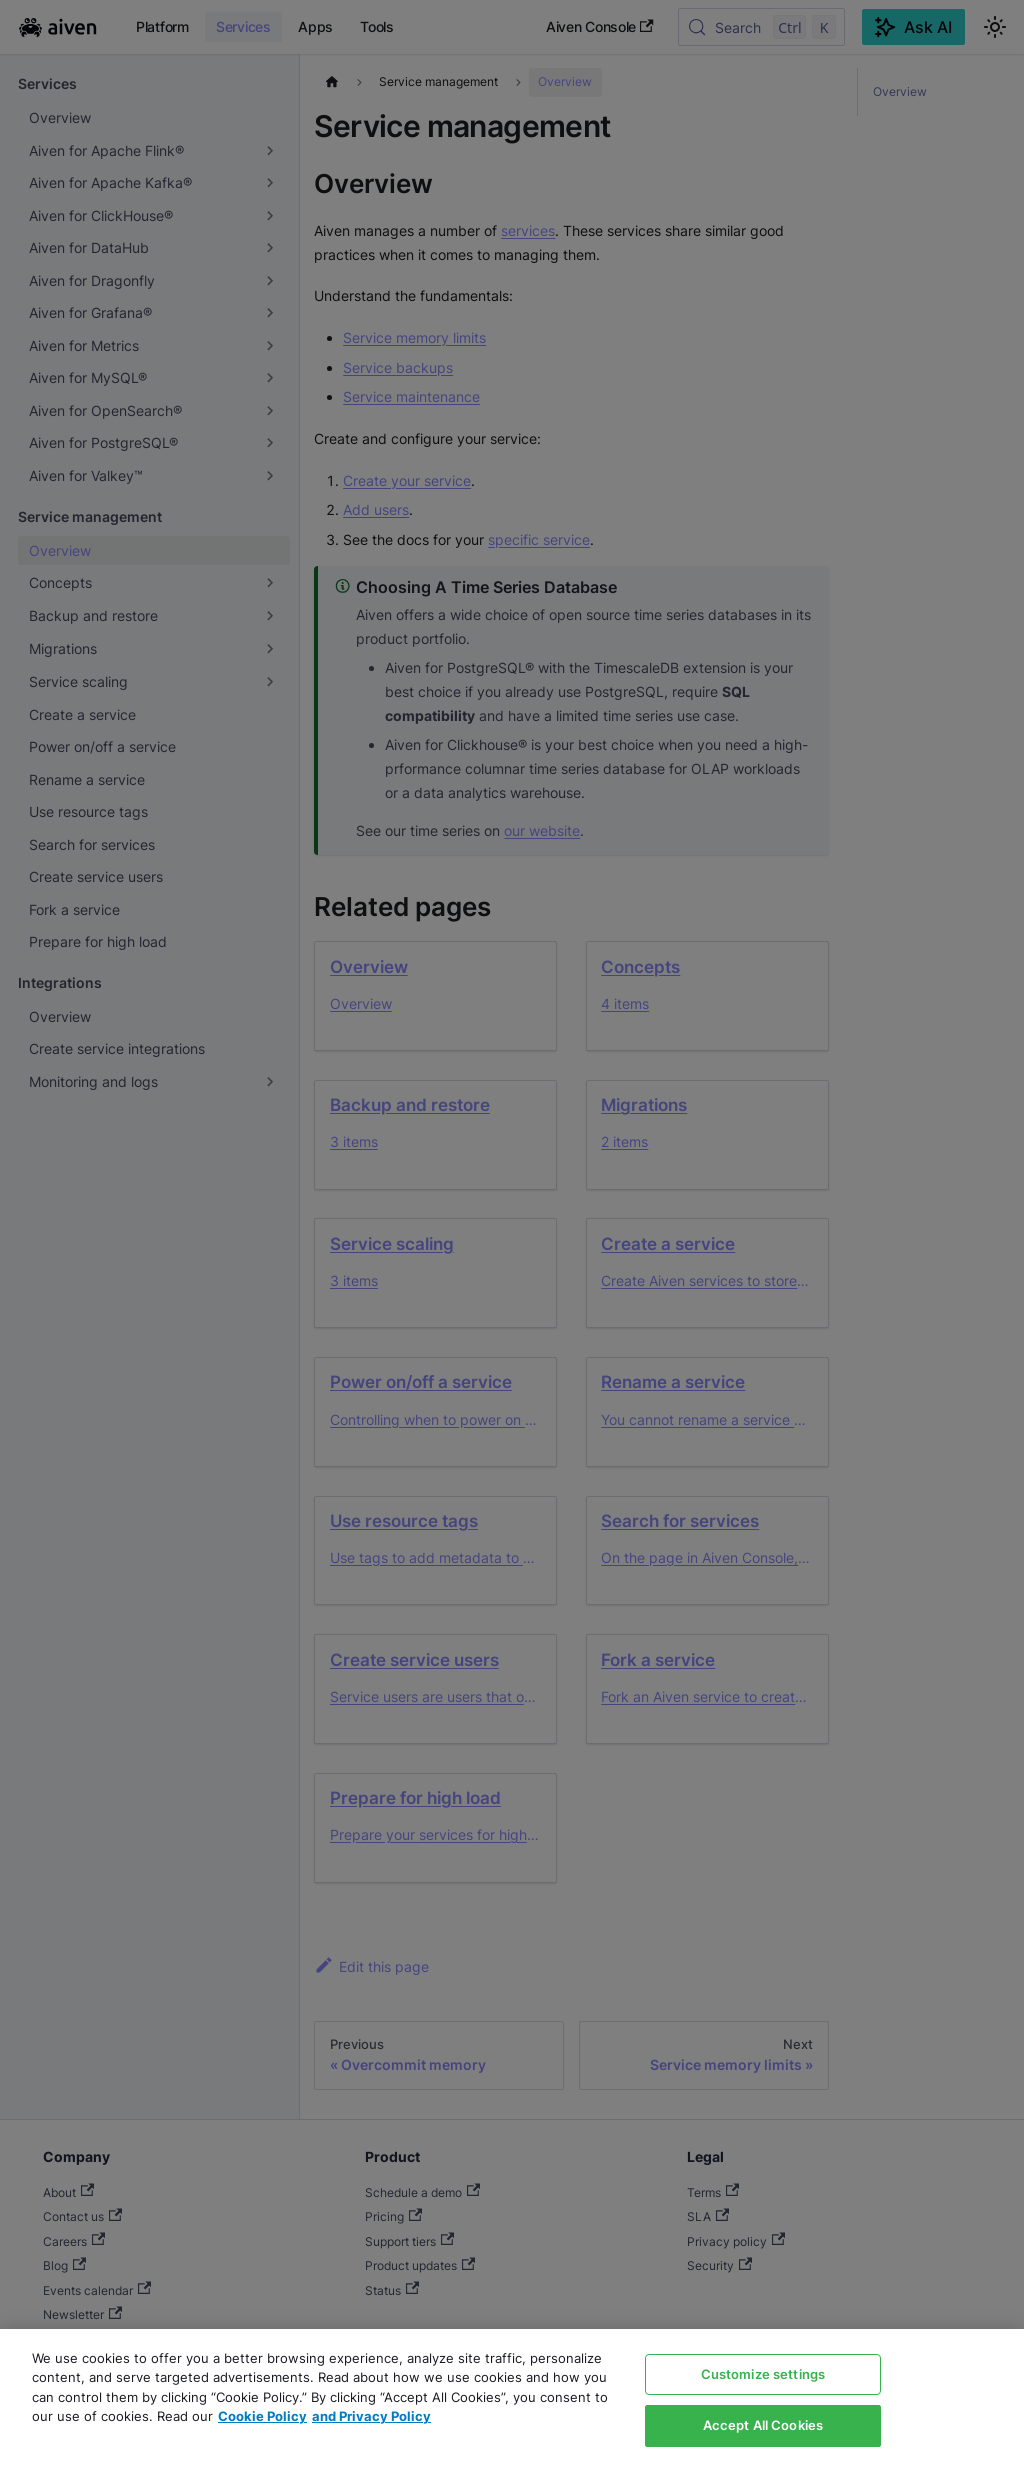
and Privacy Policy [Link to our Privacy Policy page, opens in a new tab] (371, 2416)
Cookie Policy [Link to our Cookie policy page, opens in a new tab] (262, 2416)
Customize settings (763, 2374)
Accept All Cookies (763, 2425)
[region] (512, 2398)
